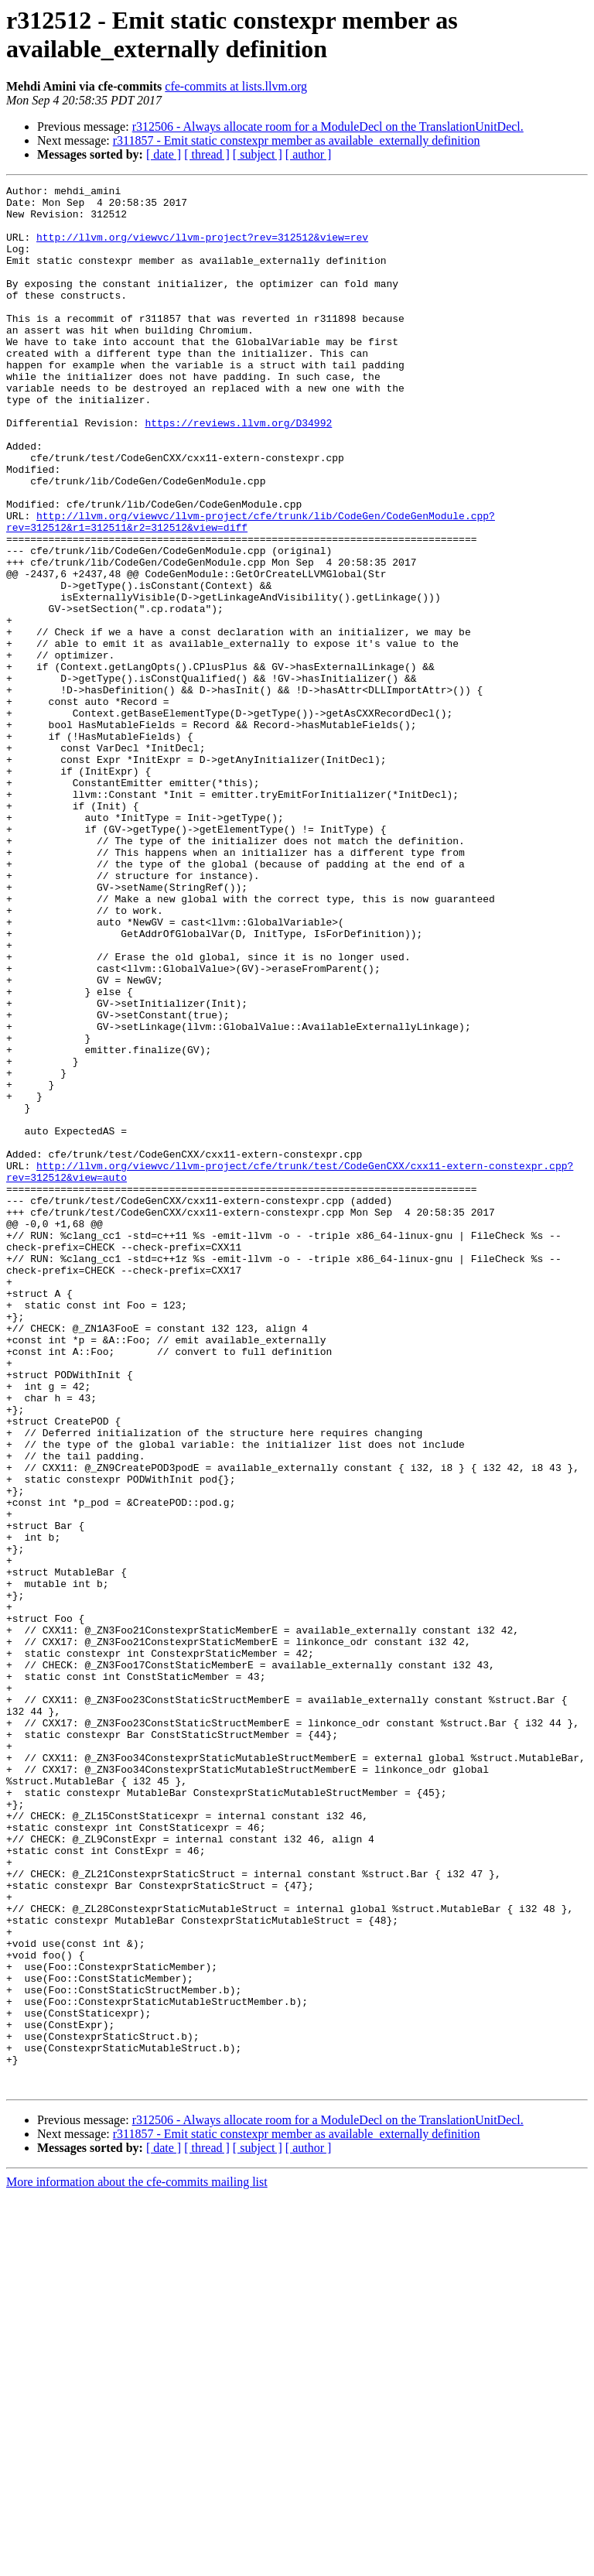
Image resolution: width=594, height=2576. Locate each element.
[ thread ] (207, 154)
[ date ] (163, 154)
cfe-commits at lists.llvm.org (236, 86)
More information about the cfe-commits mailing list (137, 2562)
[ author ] (308, 154)
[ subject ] (257, 154)
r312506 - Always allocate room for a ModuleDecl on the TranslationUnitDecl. (328, 126)
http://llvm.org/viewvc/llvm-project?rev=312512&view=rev (202, 248)
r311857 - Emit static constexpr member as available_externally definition (296, 140)
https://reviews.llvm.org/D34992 (238, 471)
